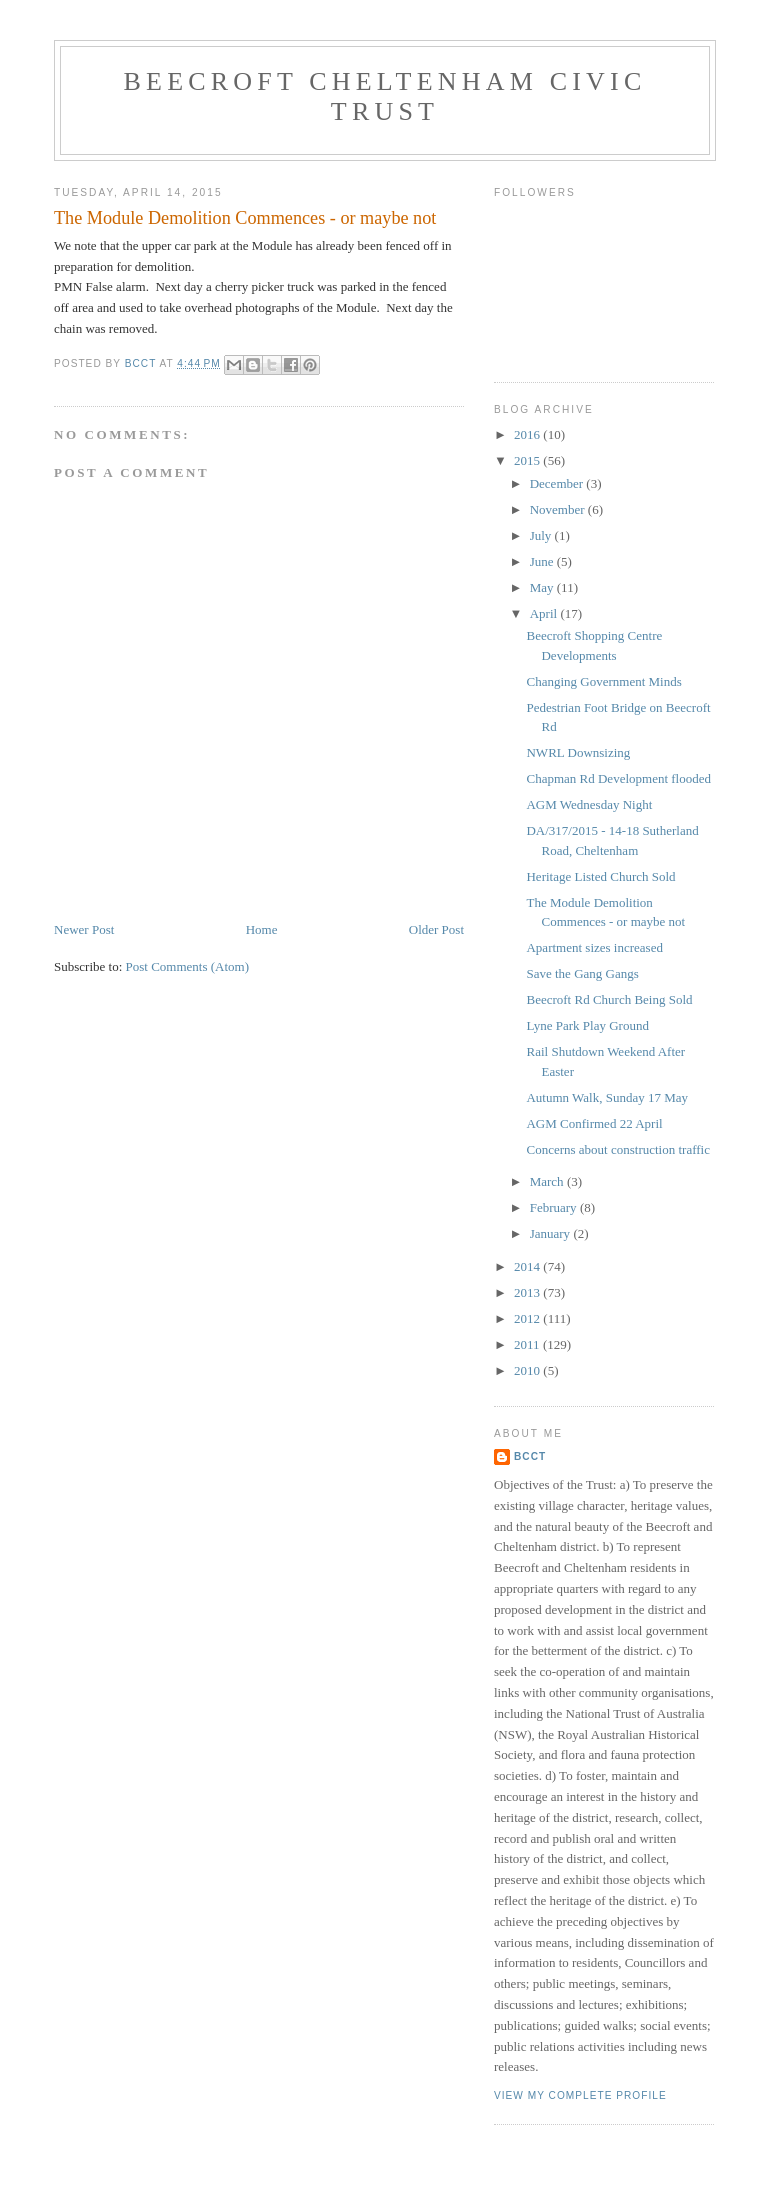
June (543, 561)
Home (262, 929)
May (543, 587)
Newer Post (84, 929)
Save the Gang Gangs (582, 973)
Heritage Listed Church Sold (600, 876)
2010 (528, 1370)
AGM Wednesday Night (589, 804)
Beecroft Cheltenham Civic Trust (385, 96)
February (555, 1207)
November (559, 509)
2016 (528, 434)
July (542, 535)
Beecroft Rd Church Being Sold (609, 999)
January (552, 1233)
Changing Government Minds (603, 681)
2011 (528, 1344)
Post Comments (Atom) (188, 966)
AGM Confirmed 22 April (594, 1123)
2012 (528, 1318)
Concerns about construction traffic (618, 1149)
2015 (528, 460)
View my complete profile (580, 2095)
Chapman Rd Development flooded (618, 778)
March (548, 1181)
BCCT (530, 1456)
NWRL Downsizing (578, 752)
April (545, 613)
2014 (528, 1266)
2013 (528, 1292)
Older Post (436, 929)
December (558, 483)
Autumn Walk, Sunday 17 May (607, 1097)
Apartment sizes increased (594, 947)
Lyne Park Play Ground (587, 1025)
